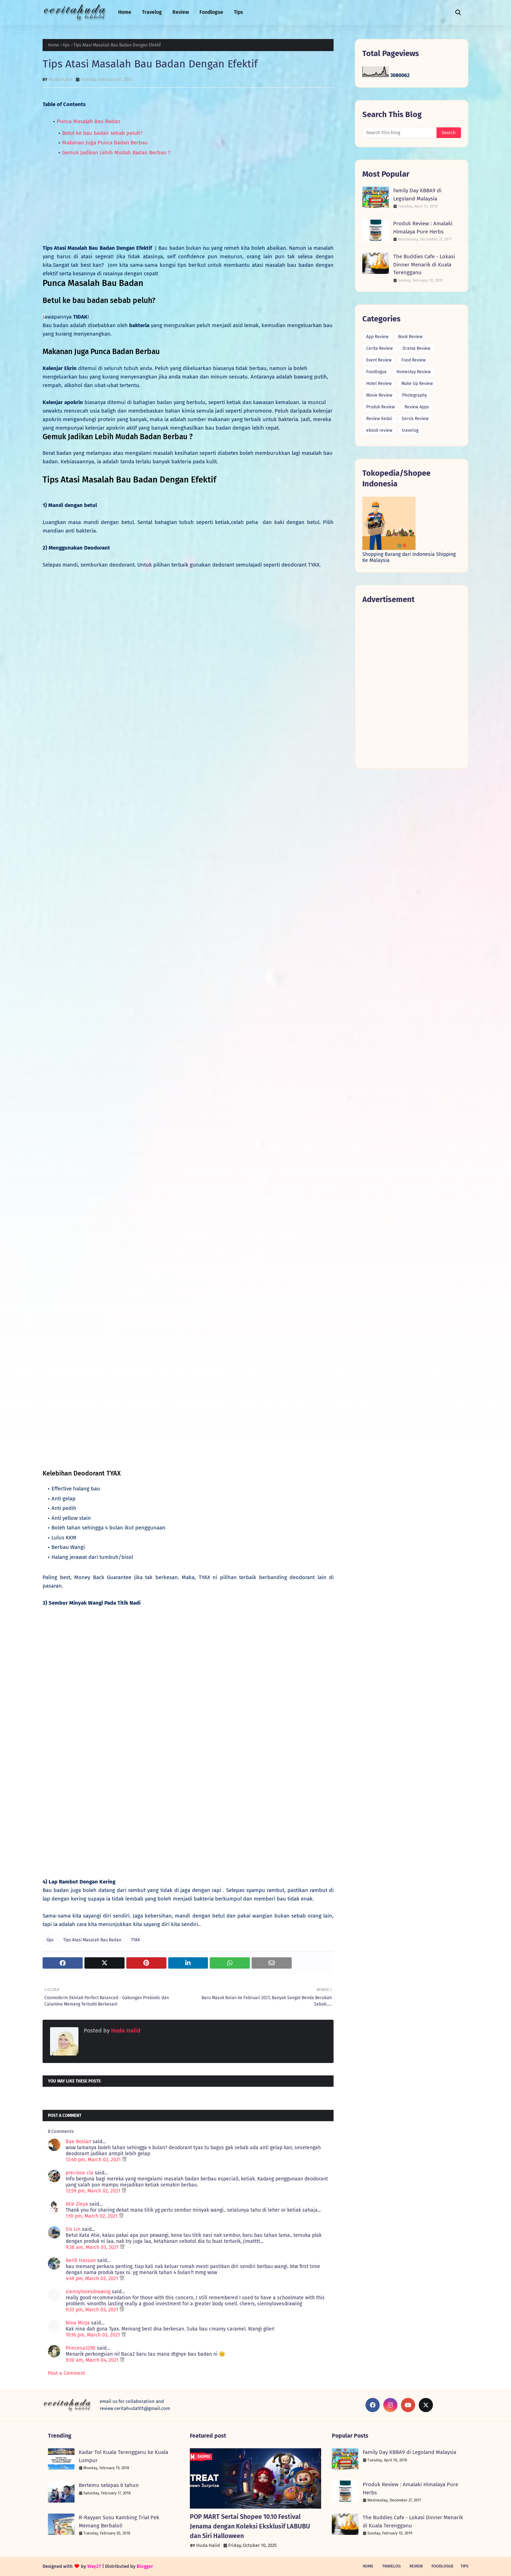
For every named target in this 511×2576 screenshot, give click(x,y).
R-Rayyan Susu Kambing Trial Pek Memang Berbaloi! (119, 2521)
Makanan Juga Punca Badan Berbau (105, 142)
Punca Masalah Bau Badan (88, 121)
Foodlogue (376, 371)
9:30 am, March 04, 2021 (93, 2360)
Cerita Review (379, 348)
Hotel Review (379, 383)
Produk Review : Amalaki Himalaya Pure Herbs (422, 227)
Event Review (379, 360)
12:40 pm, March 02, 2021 (94, 2160)
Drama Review (416, 348)
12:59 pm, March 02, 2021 (94, 2191)
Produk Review (380, 406)
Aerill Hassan (81, 2260)
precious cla (79, 2173)
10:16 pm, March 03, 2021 (93, 2335)
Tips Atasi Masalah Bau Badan (92, 1939)
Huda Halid (60, 79)
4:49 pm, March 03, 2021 (93, 2279)
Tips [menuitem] (238, 12)
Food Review (413, 360)
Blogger (145, 2566)
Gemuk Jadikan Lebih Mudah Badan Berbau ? (116, 152)
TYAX (135, 1939)
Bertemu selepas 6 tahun (109, 2485)
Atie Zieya (77, 2204)
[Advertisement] (411, 686)
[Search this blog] (399, 132)
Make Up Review (417, 383)
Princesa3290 (80, 2348)
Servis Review (415, 418)
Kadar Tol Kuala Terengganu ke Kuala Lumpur (123, 2456)
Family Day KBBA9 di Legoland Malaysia (417, 194)
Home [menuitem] (124, 12)
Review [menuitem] (180, 12)
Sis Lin (73, 2229)
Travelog (391, 2566)
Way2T (94, 2566)
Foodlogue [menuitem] (211, 12)
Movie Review (379, 395)
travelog (410, 430)
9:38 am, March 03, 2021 (93, 2247)
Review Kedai (379, 418)
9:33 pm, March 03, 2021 (93, 2310)
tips (66, 45)
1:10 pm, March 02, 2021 (92, 2216)
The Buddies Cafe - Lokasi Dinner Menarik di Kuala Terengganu (424, 264)
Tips (464, 2566)
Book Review (410, 336)
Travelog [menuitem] (152, 12)
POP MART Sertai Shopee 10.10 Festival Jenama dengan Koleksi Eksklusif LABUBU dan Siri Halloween (250, 2526)
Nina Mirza (78, 2323)
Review (416, 2566)
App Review (377, 336)
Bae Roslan (78, 2142)
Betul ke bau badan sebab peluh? (102, 133)
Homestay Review (413, 371)
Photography (414, 395)
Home (53, 45)
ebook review (379, 430)
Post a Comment (66, 2373)
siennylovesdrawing (88, 2292)
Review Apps (417, 406)
